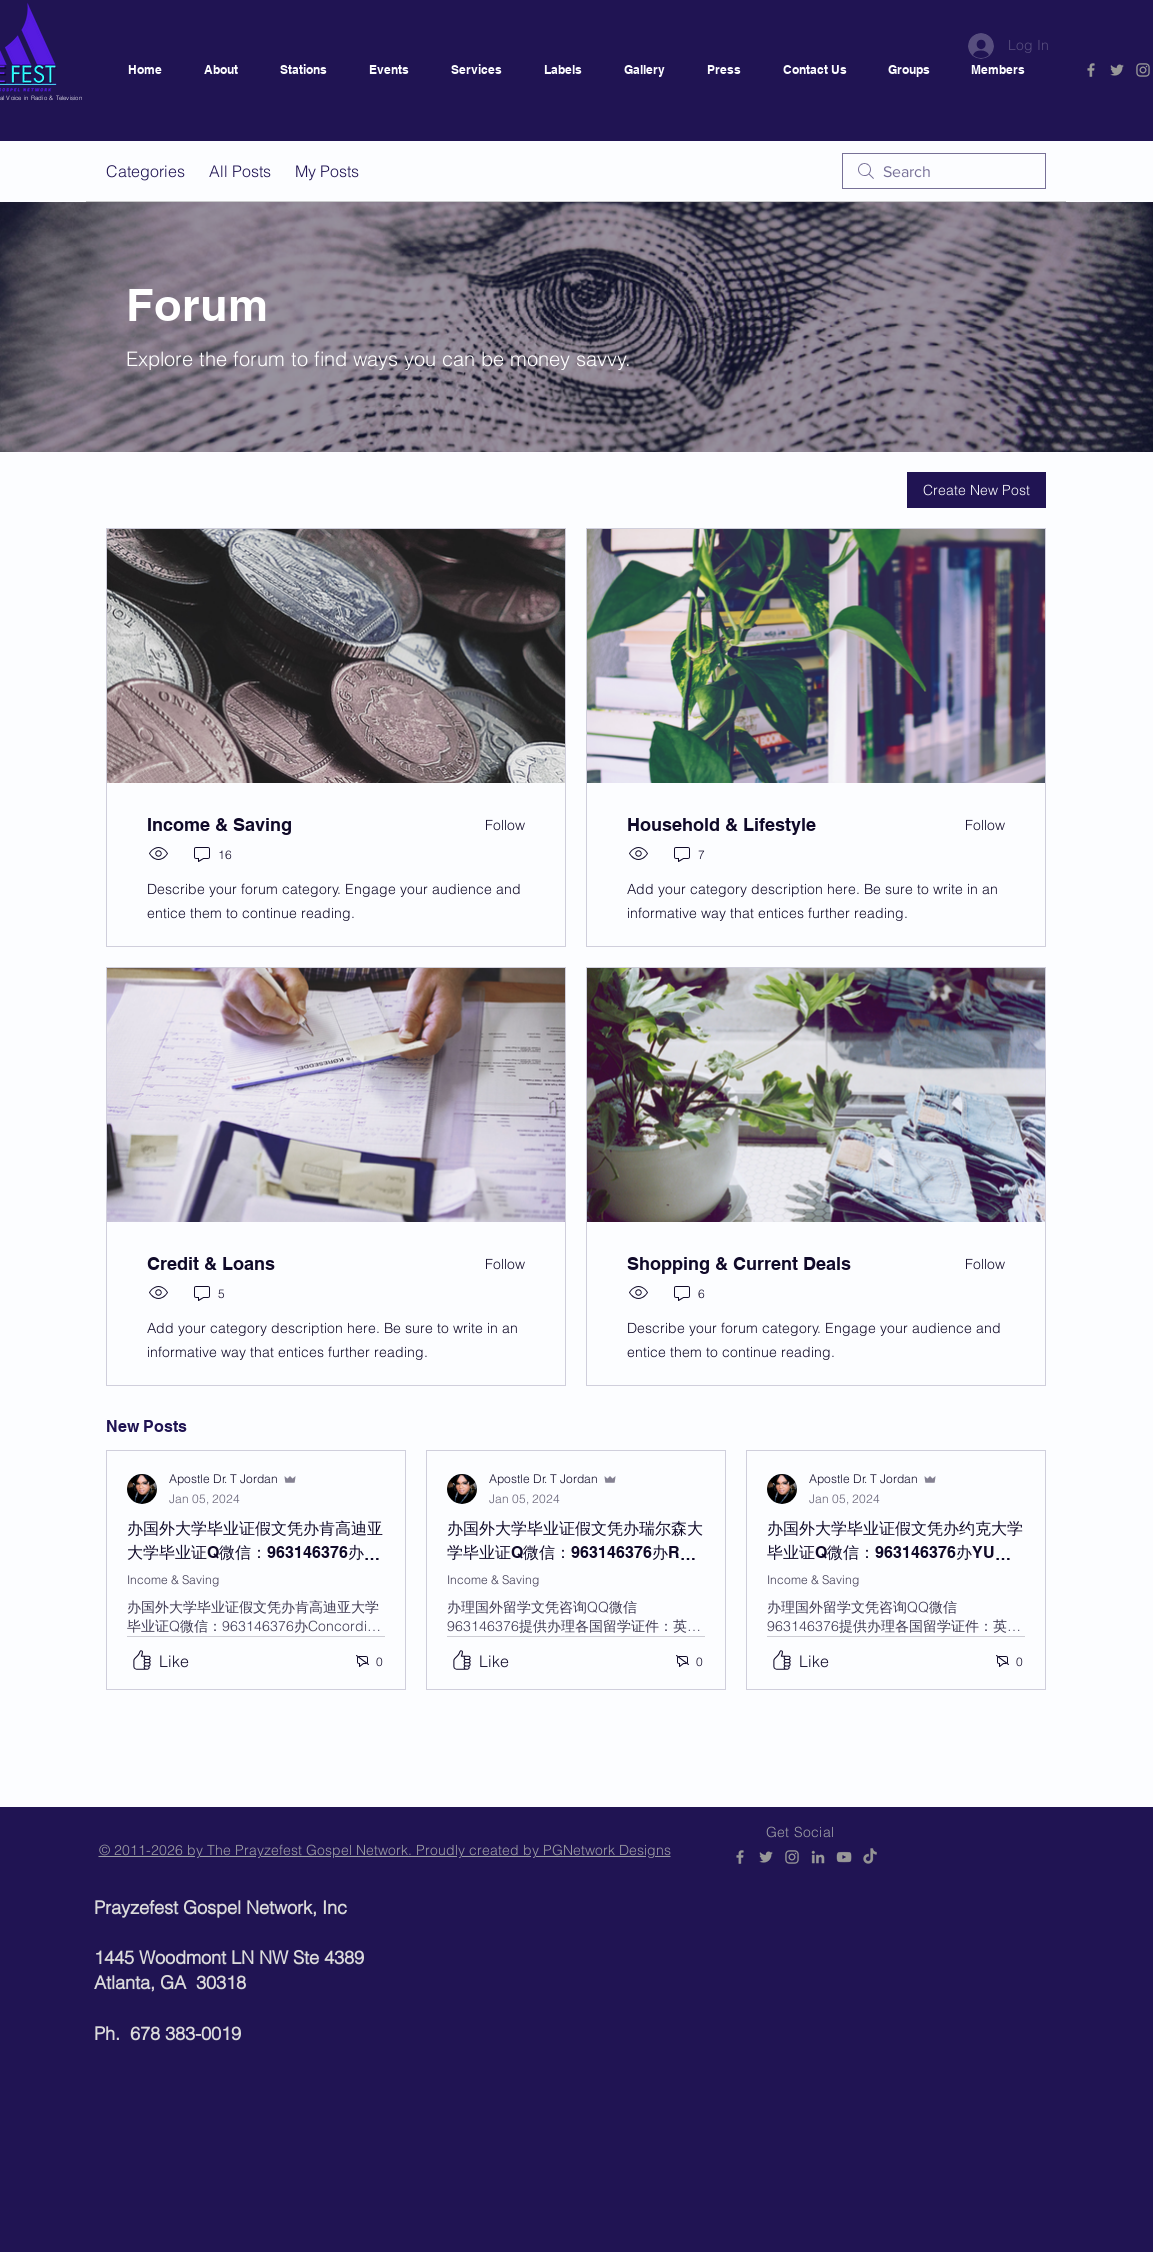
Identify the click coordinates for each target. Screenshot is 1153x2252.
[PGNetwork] (1091, 70)
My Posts (327, 171)
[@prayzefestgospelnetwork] (1143, 70)
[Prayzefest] (870, 1857)
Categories (145, 171)
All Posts (240, 171)
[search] (944, 171)
